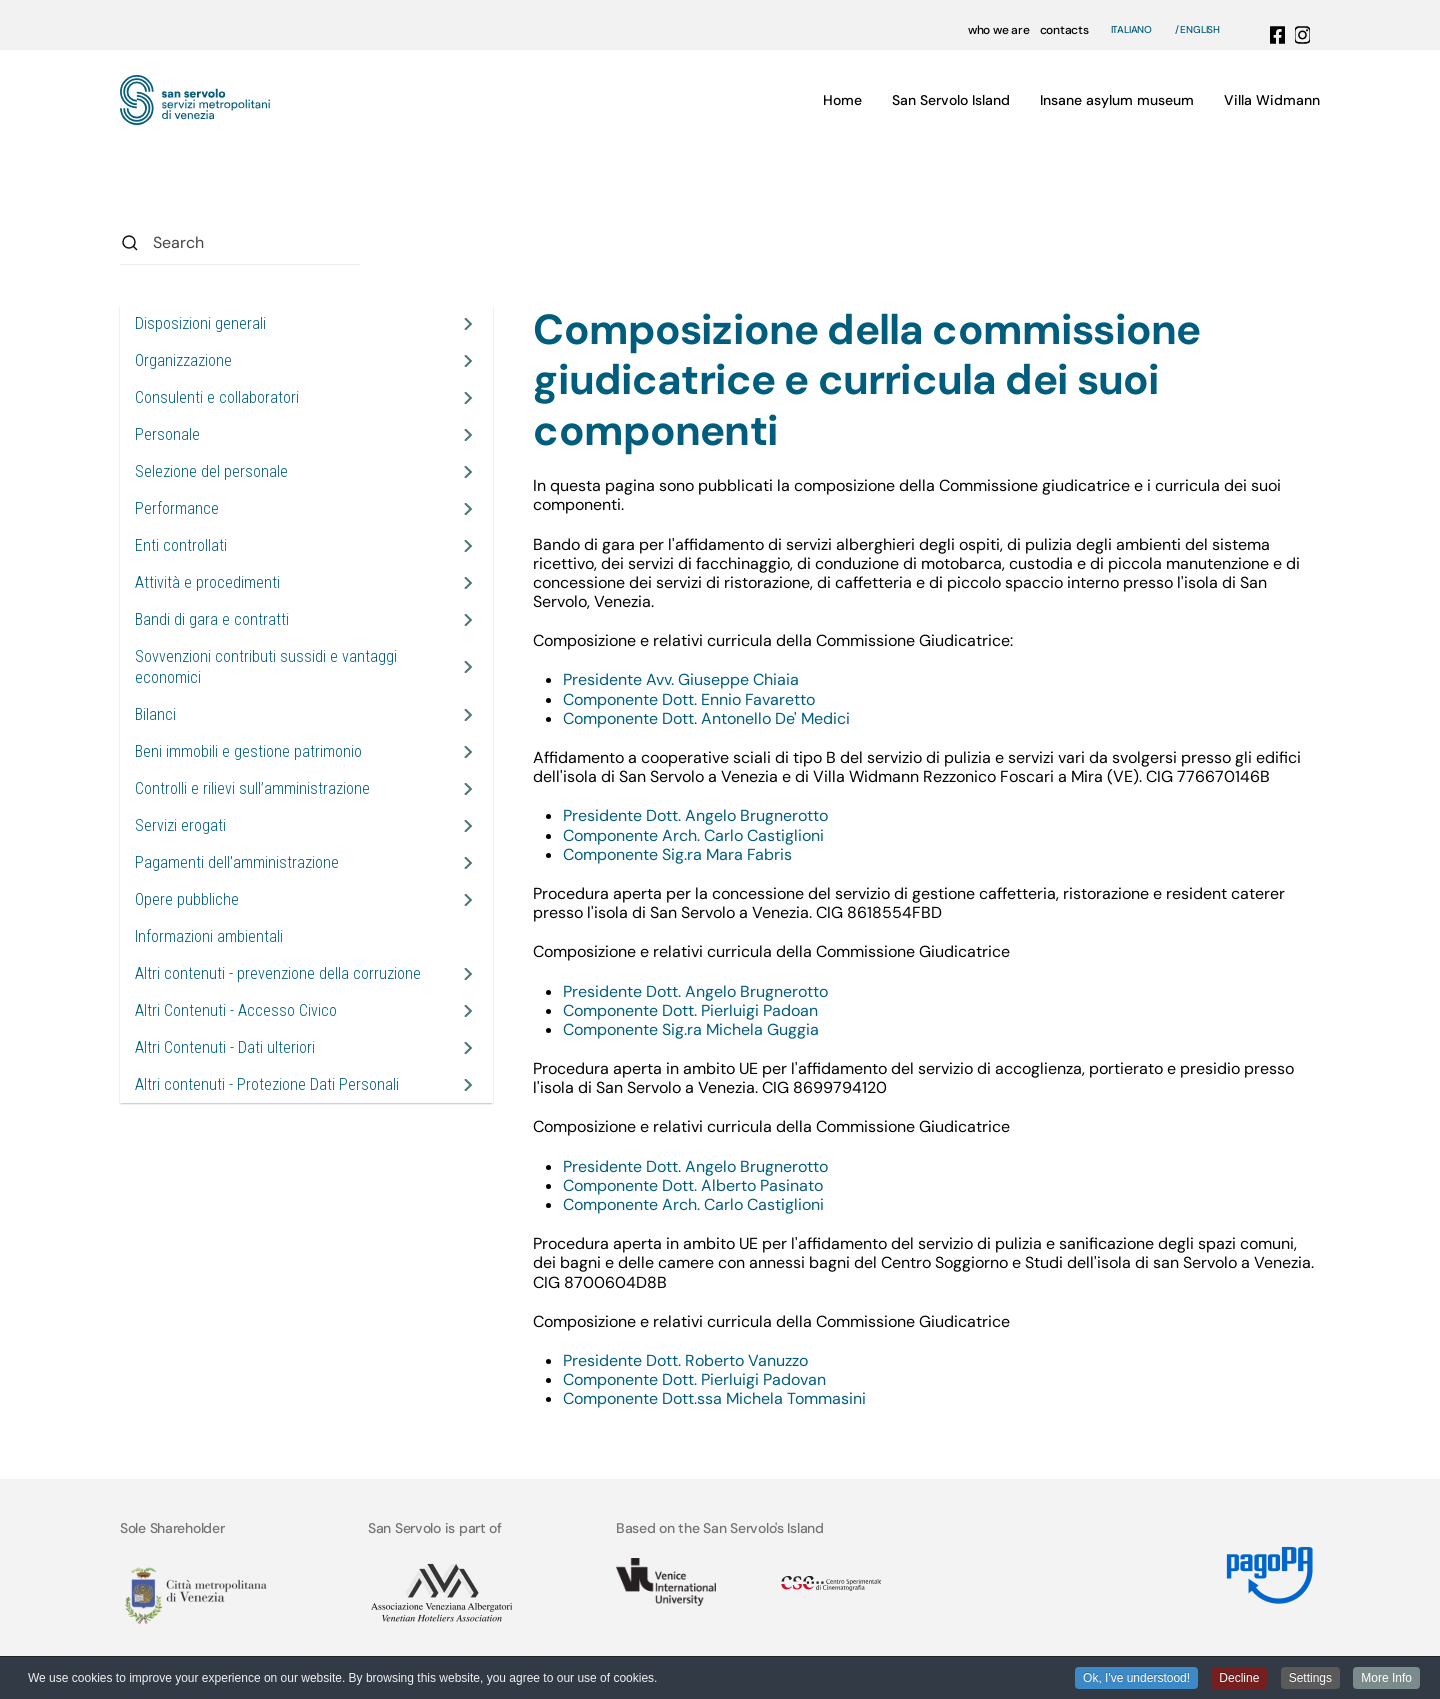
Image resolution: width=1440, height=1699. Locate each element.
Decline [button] (1239, 1679)
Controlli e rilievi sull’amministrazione (252, 788)
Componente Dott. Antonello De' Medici (708, 718)
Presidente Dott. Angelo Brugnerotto (695, 815)
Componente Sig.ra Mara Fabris (677, 854)
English (1200, 30)
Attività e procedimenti (207, 582)
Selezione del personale (211, 471)
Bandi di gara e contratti (212, 619)
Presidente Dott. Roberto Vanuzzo (685, 1360)
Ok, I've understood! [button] (1136, 1679)
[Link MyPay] (1267, 1567)
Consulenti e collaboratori (217, 397)
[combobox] (240, 242)
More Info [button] (1386, 1679)
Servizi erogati (180, 825)
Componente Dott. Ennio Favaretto (691, 699)
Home (842, 100)
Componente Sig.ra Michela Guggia (691, 1029)
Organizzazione (183, 360)
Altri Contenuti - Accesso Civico (236, 1010)
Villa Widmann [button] (1272, 100)
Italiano (1131, 30)
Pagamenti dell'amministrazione (237, 862)
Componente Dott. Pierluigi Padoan (690, 1010)
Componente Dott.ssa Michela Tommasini (714, 1398)
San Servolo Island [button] (951, 100)
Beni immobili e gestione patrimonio (248, 751)
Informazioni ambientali (209, 936)
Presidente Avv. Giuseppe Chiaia (681, 679)
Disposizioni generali (200, 323)
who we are (999, 30)
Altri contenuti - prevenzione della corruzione (278, 973)
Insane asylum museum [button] (1117, 100)
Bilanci (155, 714)
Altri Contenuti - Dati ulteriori (225, 1047)
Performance (177, 508)
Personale (167, 434)
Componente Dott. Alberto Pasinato (693, 1185)
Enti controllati (181, 545)
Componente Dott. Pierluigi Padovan (694, 1379)
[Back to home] (195, 100)
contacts (1064, 30)
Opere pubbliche (187, 899)
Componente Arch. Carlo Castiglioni (693, 835)
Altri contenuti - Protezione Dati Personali (267, 1084)
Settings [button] (1310, 1679)
